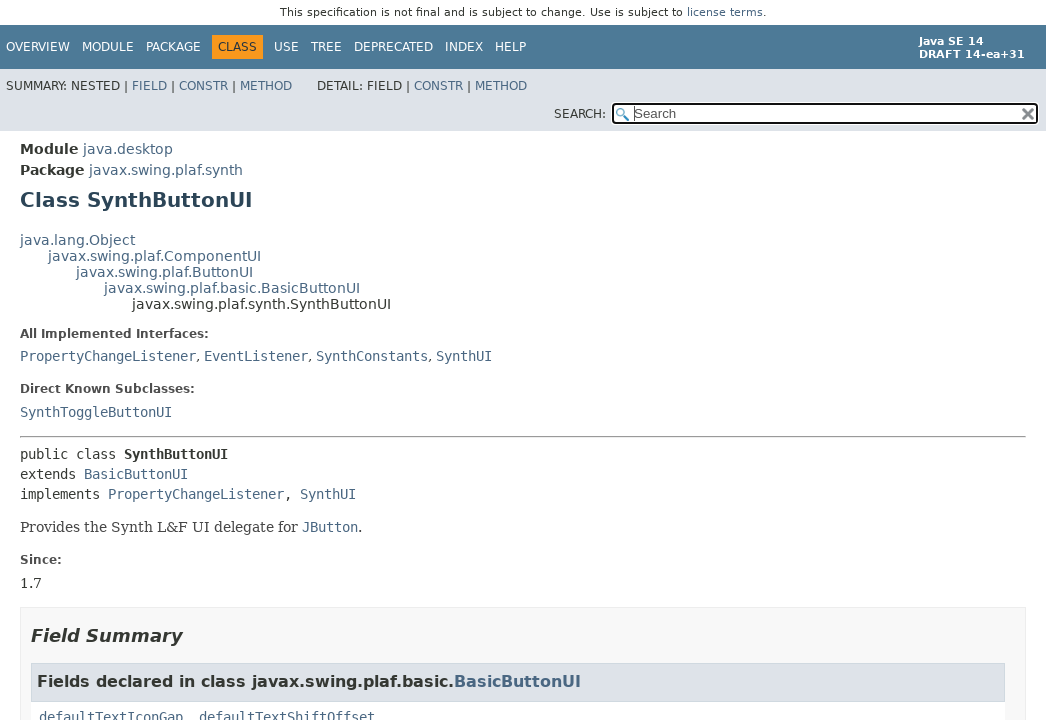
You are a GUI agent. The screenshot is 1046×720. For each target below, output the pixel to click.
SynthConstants (372, 356)
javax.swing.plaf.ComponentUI (154, 256)
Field (149, 86)
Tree (326, 47)
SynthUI (464, 356)
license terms (725, 12)
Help (510, 47)
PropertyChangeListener (108, 356)
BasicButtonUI (136, 474)
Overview (38, 47)
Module (108, 47)
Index (464, 47)
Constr (203, 86)
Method (266, 86)
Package (173, 47)
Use (286, 47)
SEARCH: (580, 114)
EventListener (256, 356)
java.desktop (128, 149)
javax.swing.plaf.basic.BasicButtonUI (232, 288)
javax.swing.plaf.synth (166, 170)
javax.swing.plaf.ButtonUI (164, 272)
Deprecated (393, 47)
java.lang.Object (77, 240)
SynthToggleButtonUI (96, 412)
